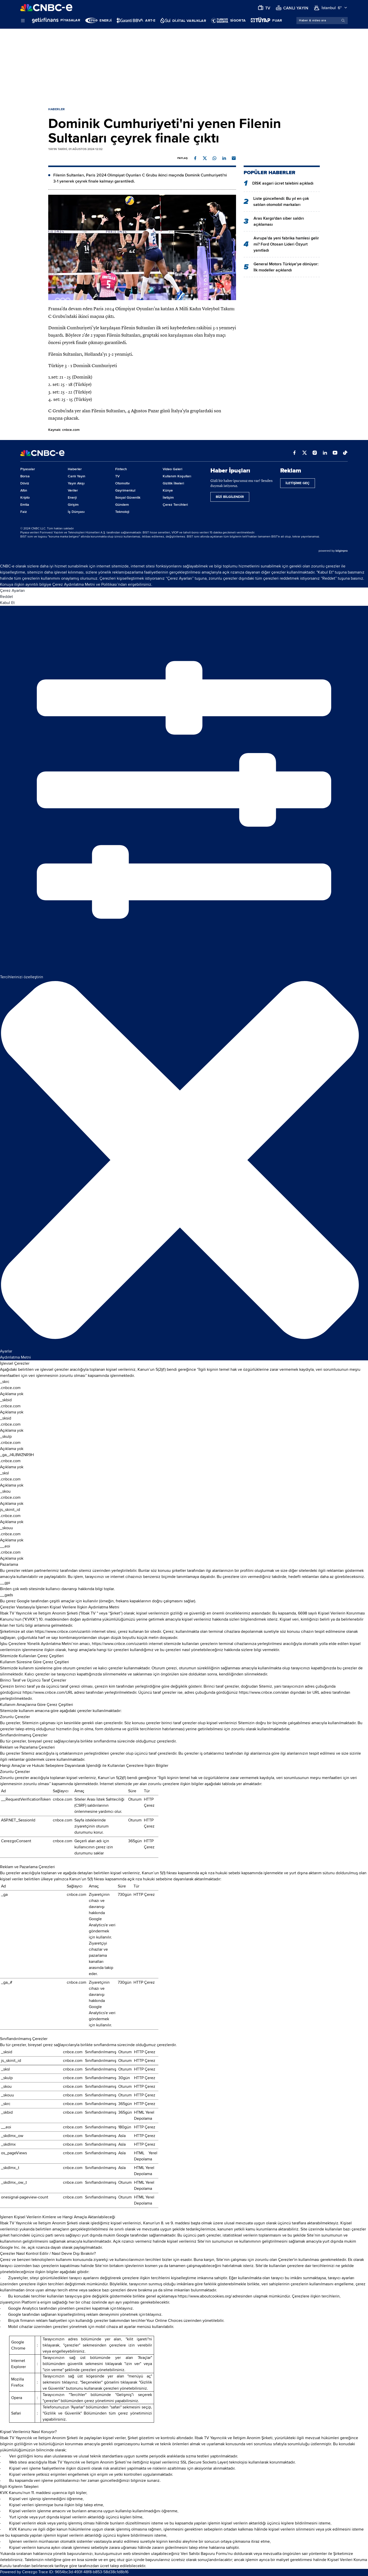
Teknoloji (122, 512)
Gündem (122, 504)
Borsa (25, 476)
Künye (168, 490)
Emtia (24, 504)
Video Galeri (172, 469)
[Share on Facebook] (195, 158)
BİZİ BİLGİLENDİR (230, 497)
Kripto (25, 497)
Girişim (73, 504)
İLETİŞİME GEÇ (298, 483)
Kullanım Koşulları (177, 476)
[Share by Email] (233, 158)
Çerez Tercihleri (175, 504)
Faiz (23, 512)
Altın (23, 490)
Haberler (56, 109)
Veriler (73, 490)
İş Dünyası (76, 512)
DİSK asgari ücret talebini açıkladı (282, 183)
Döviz (24, 483)
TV (117, 476)
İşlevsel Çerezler (14, 1363)
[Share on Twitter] (205, 158)
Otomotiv (122, 483)
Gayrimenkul (125, 490)
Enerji (72, 497)
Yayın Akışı (76, 483)
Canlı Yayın (76, 476)
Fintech (121, 469)
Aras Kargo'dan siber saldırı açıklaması (279, 221)
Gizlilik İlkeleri (173, 483)
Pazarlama (9, 1564)
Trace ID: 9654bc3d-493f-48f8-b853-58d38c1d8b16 (83, 2571)
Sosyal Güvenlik (127, 497)
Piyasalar (27, 469)
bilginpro (342, 551)
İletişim (168, 497)
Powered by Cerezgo (18, 2571)
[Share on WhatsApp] (214, 158)
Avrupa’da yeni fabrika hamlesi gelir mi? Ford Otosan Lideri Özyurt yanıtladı (286, 244)
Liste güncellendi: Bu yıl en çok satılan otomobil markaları (281, 201)
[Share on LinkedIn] (224, 158)
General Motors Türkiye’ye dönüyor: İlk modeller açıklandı (286, 267)
